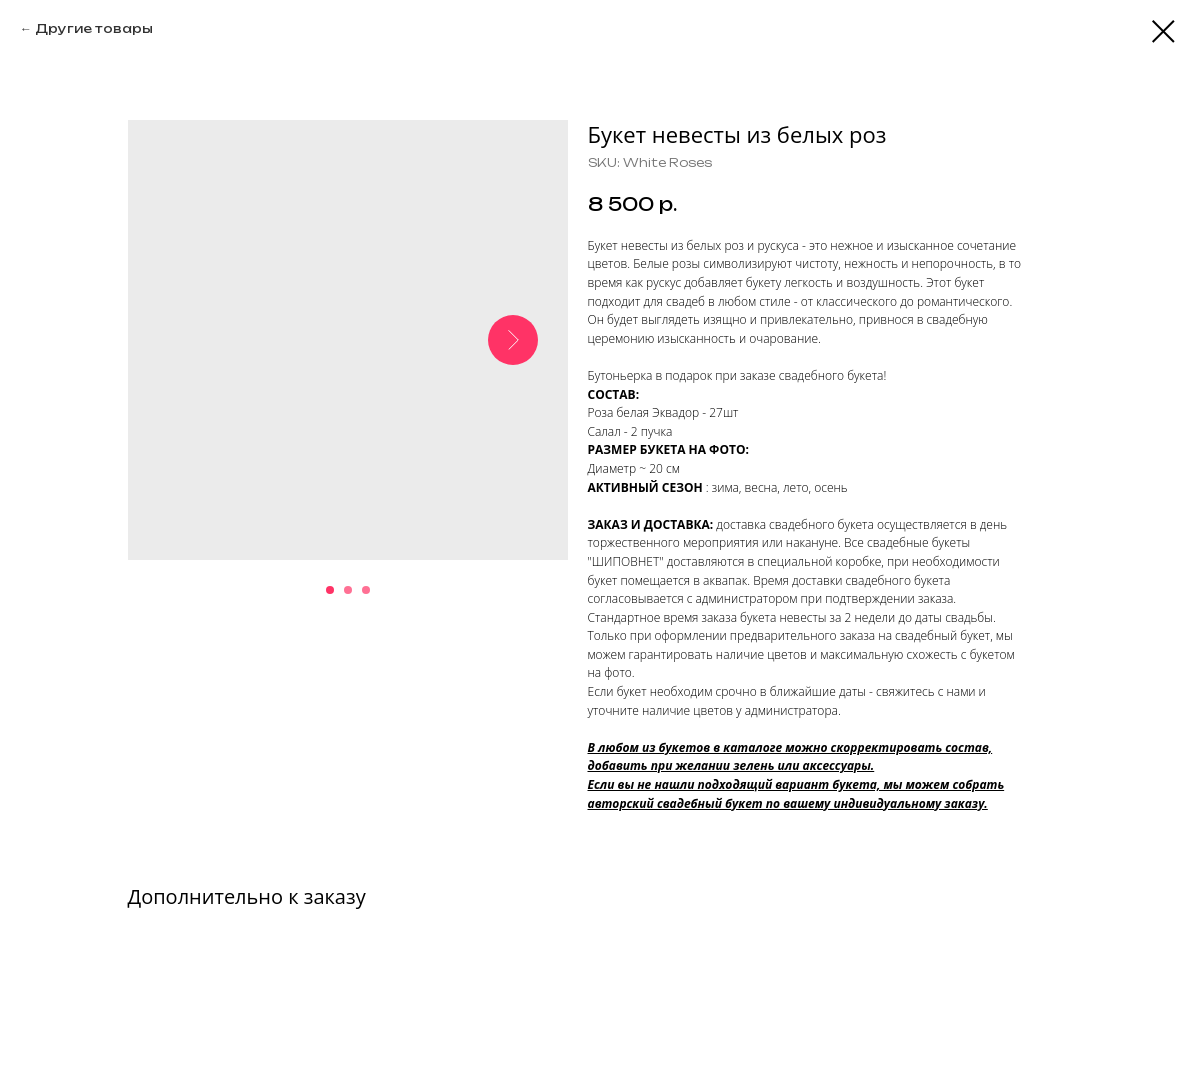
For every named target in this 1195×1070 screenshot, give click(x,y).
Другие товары (94, 28)
